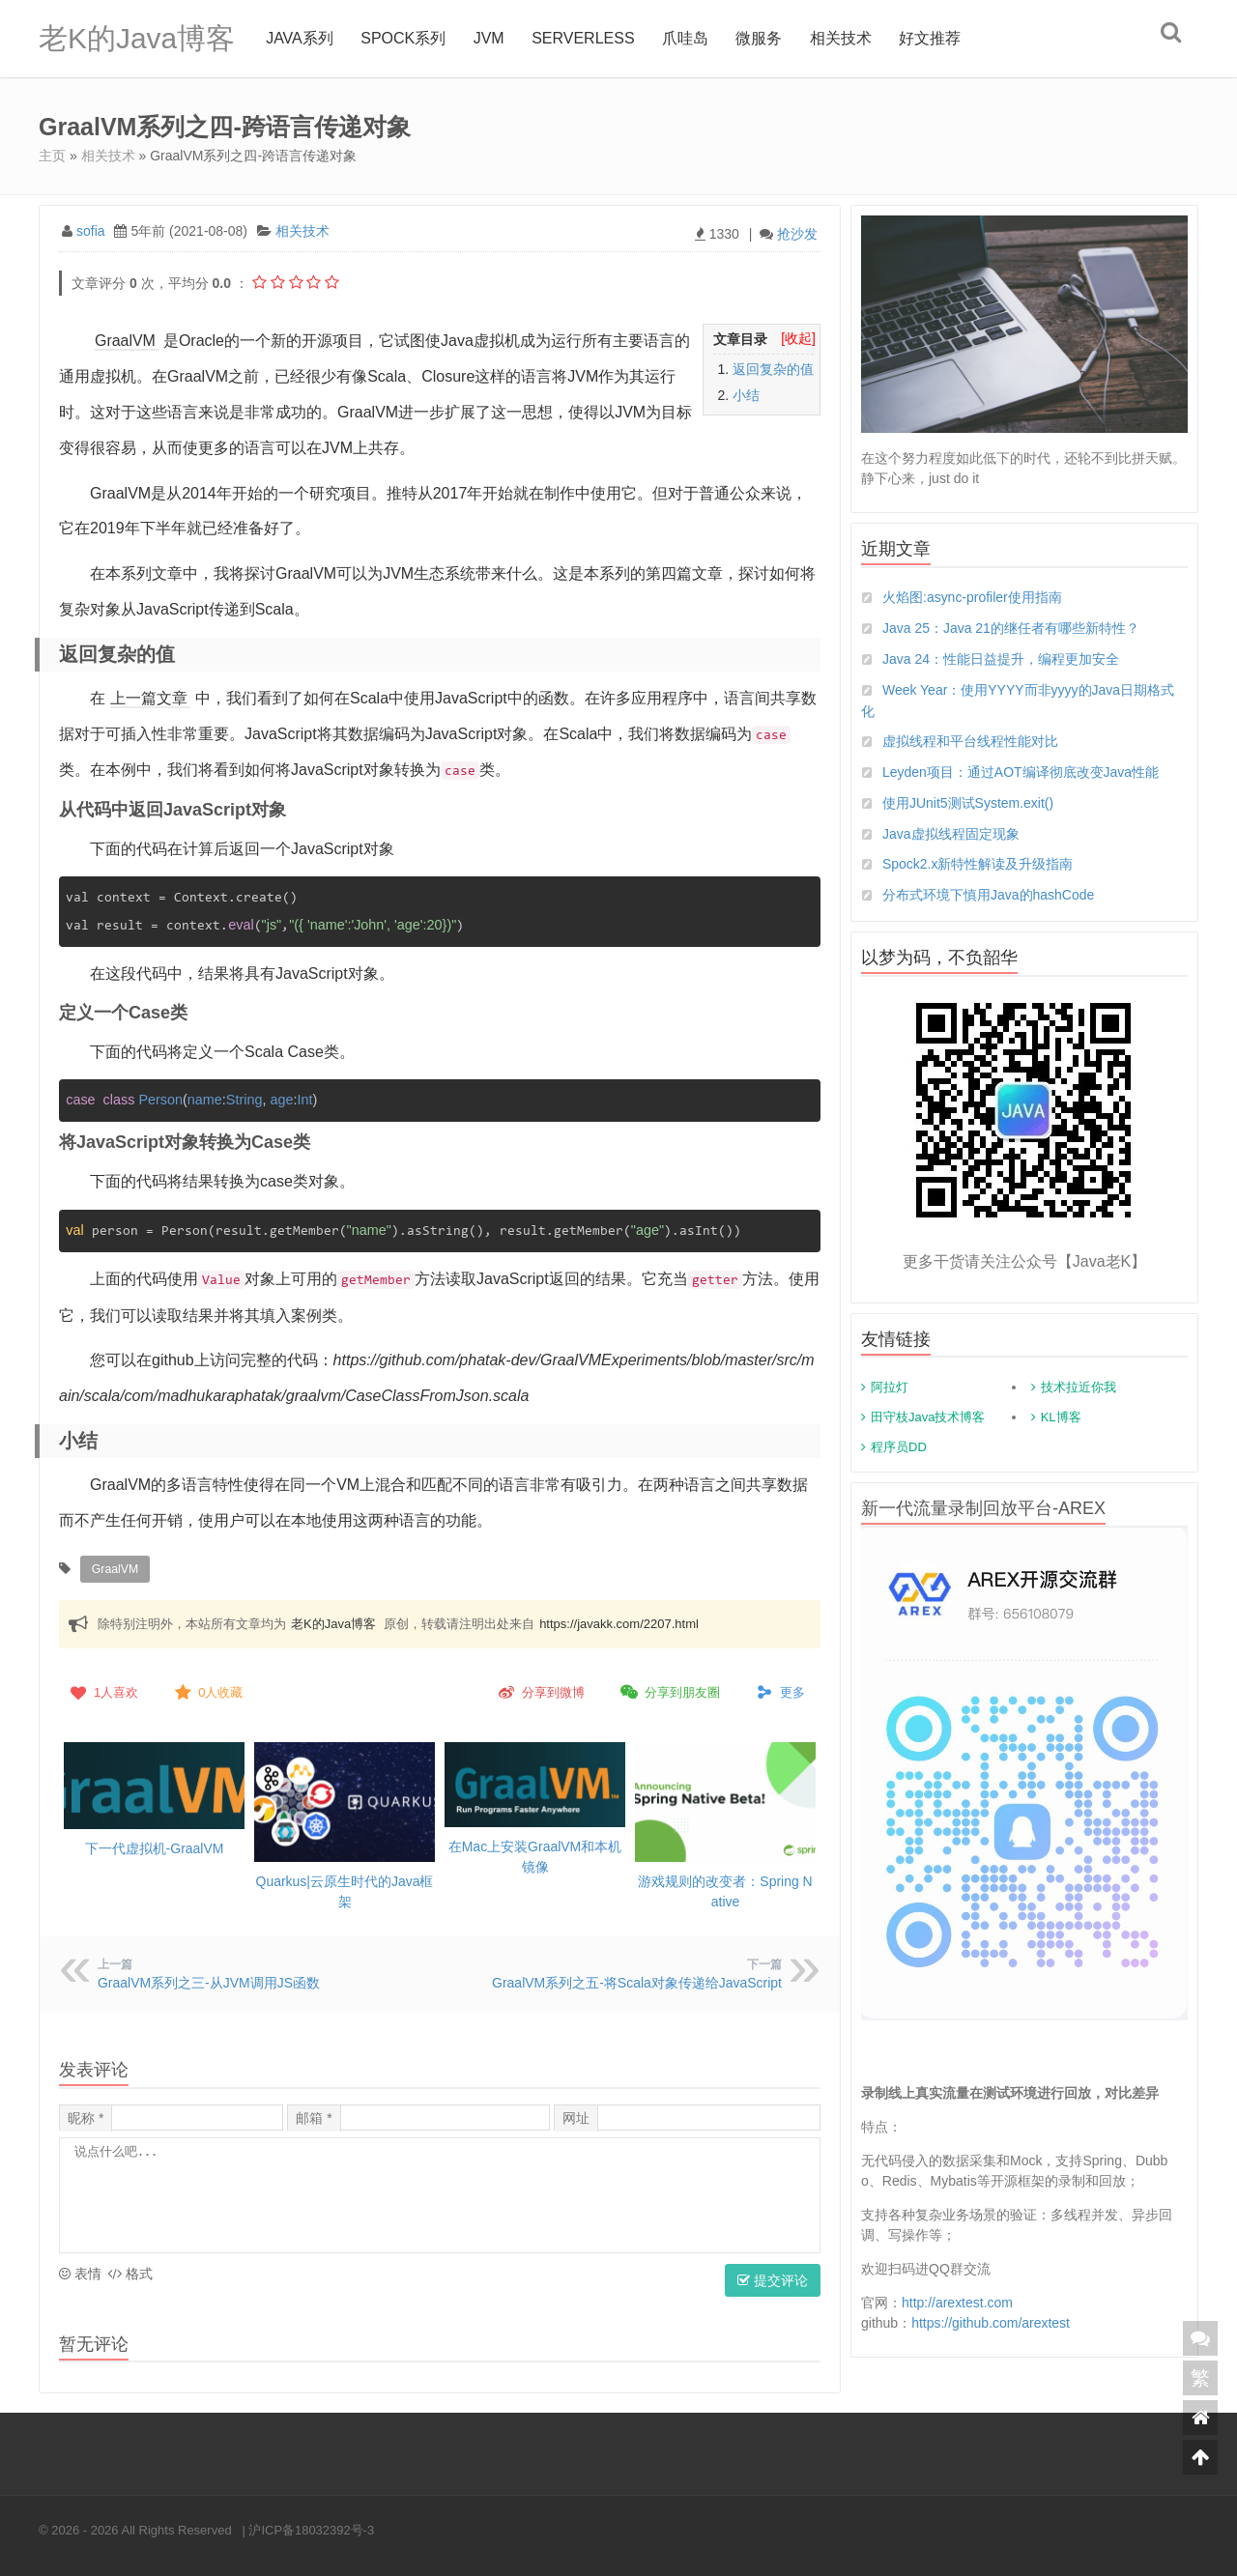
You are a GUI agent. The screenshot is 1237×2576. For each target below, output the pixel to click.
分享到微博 (540, 1691)
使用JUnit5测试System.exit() (967, 803)
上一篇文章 (148, 698)
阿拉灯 (889, 1388)
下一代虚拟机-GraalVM (154, 1846)
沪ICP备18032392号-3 (311, 2528)
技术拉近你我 (1078, 1388)
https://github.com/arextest (990, 2323)
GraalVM (125, 340)
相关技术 (841, 38)
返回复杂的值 (773, 369)
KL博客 (1061, 1418)
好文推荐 (931, 38)
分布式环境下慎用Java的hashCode (988, 895)
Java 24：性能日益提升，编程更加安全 (1000, 659)
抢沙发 (797, 234)
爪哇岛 (685, 38)
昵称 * (85, 2116)
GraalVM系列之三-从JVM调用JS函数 (209, 1981)
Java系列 (299, 38)
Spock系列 (403, 38)
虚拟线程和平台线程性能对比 (970, 741)
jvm (489, 38)
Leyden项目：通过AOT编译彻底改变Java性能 (1020, 772)
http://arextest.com (957, 2302)
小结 (746, 395)
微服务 (759, 38)
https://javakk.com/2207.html (619, 1623)
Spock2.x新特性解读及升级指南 (978, 865)
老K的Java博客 (137, 38)
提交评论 (772, 2278)
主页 (52, 155)
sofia (90, 231)
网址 (576, 2116)
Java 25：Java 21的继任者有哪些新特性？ (1010, 628)
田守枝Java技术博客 (928, 1418)
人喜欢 (102, 1691)
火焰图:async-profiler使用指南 (972, 597)
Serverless (583, 38)
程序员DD (899, 1448)
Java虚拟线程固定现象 (951, 834)
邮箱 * (313, 2116)
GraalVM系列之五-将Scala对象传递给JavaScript (637, 1981)
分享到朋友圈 (669, 1691)
